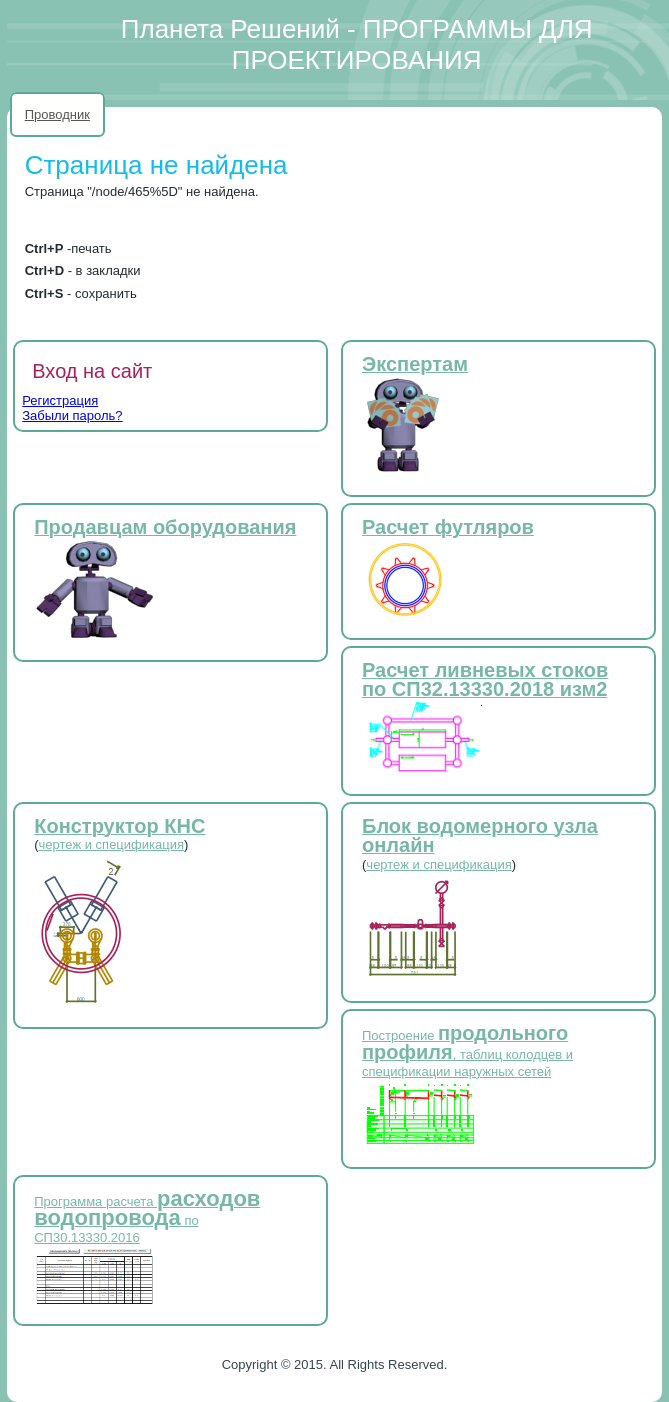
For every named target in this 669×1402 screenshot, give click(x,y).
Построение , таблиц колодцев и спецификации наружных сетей (467, 1053)
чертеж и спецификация (111, 844)
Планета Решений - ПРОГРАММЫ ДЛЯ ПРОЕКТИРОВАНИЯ (357, 44)
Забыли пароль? (72, 415)
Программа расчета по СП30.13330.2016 (147, 1219)
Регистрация (60, 400)
